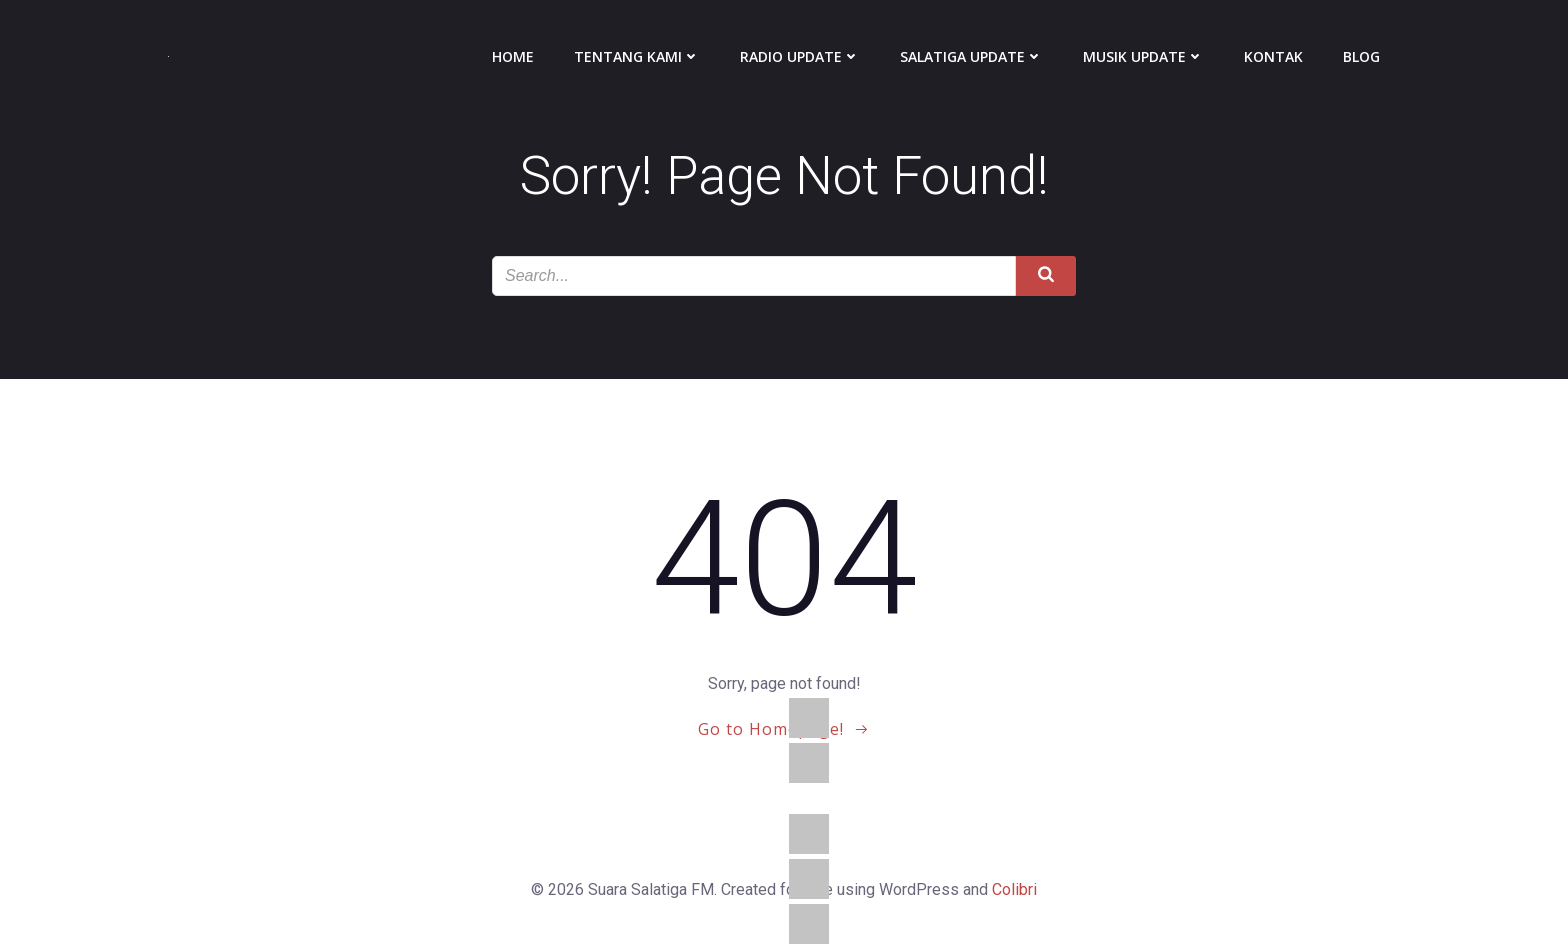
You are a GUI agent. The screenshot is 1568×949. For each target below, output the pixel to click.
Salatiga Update (971, 56)
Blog (1361, 56)
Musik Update (1143, 56)
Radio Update (800, 56)
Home (513, 56)
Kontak (1273, 56)
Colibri (1014, 889)
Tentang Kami (637, 56)
